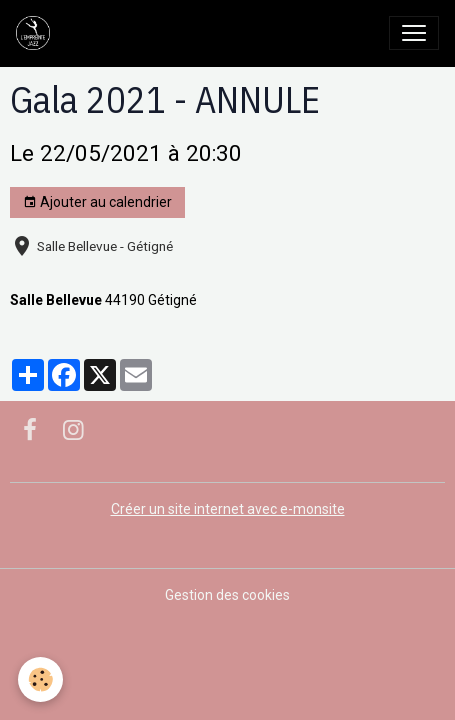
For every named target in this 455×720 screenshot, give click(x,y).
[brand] (37, 33)
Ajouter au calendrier (97, 203)
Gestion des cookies (227, 595)
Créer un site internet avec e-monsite (228, 509)
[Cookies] (40, 679)
